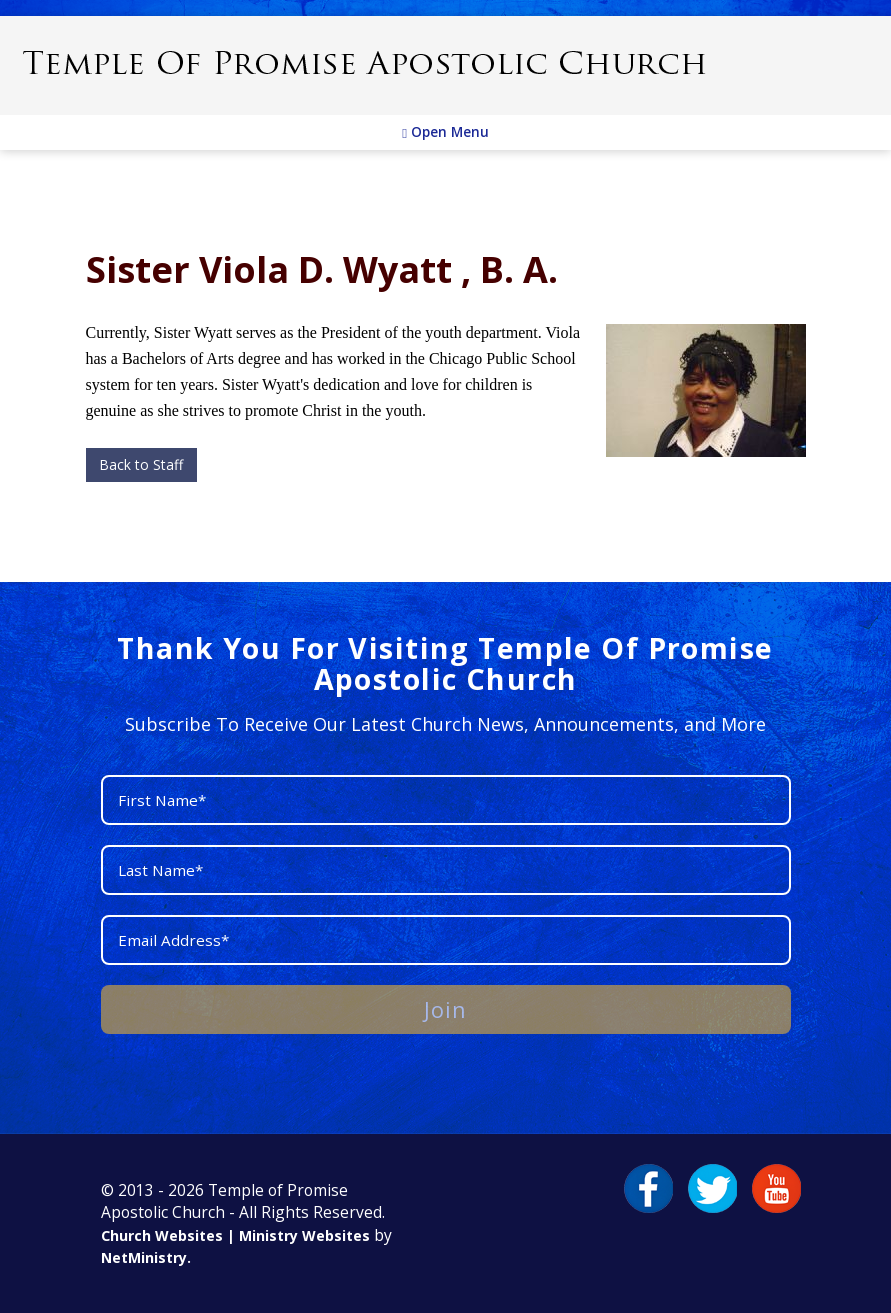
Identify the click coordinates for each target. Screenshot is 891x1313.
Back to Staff (141, 464)
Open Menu (445, 132)
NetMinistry (144, 1257)
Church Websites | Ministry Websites (237, 1235)
